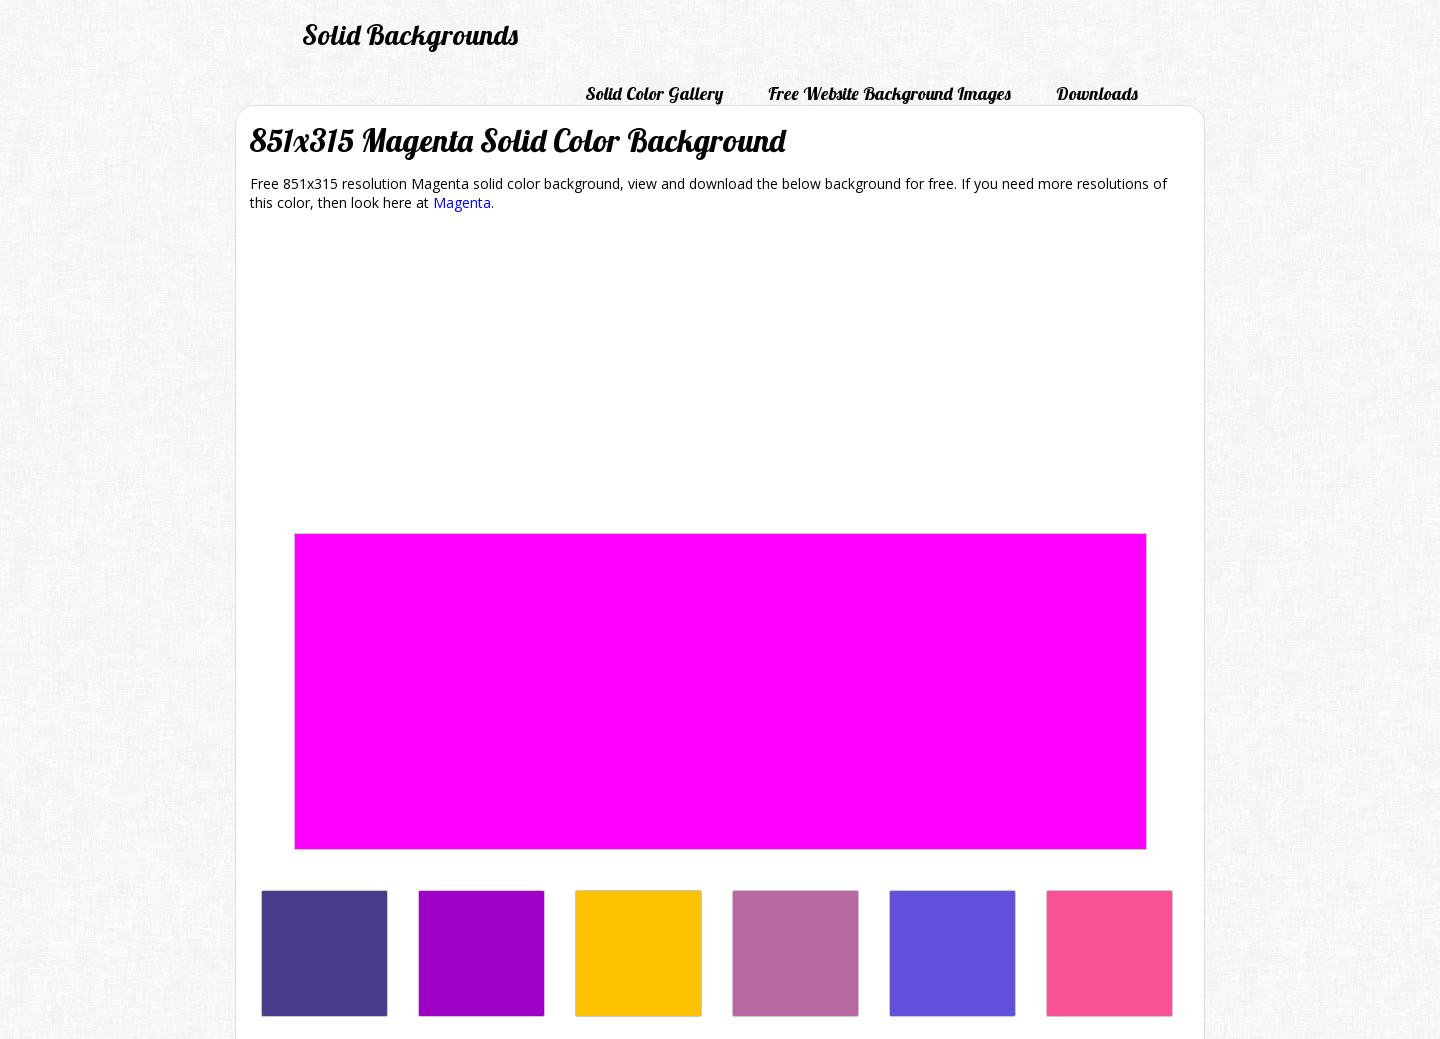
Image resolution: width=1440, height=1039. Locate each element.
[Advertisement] (720, 376)
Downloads (1097, 93)
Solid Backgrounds (410, 34)
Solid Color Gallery (654, 93)
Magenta (462, 202)
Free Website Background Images (889, 93)
